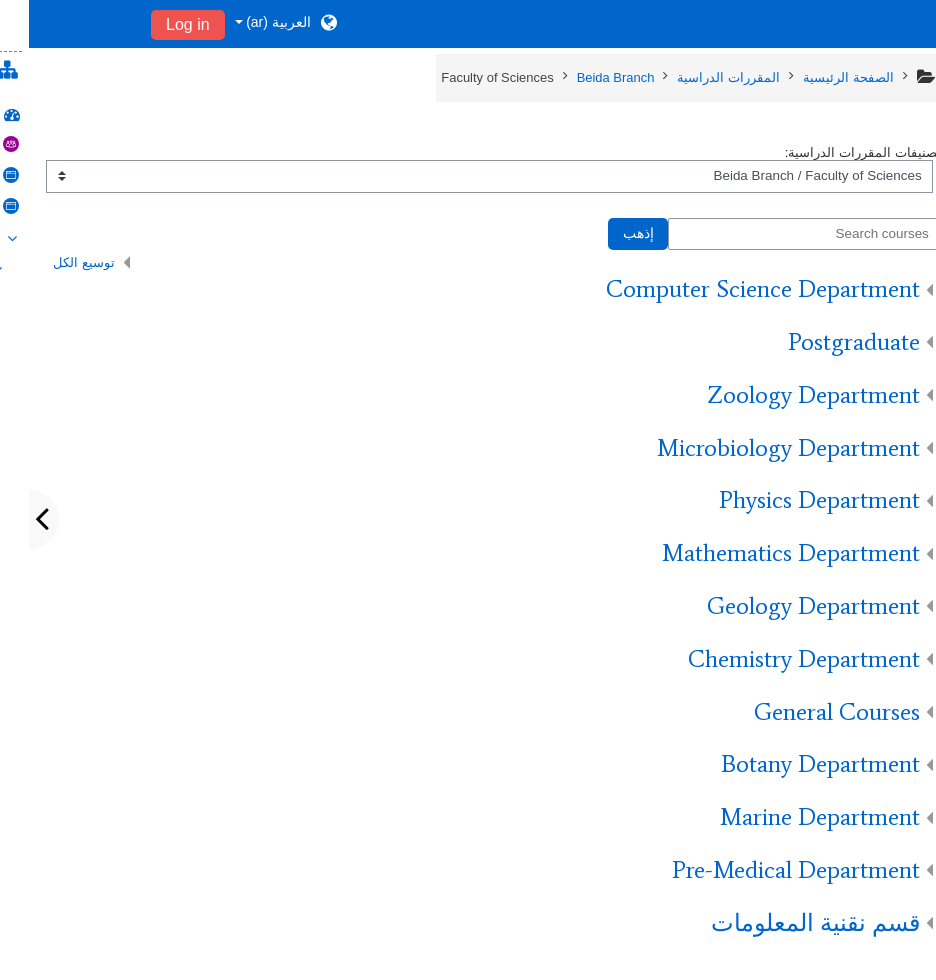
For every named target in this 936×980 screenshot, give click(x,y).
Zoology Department (784, 394)
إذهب (609, 233)
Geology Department (784, 605)
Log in (159, 24)
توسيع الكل (55, 262)
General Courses (808, 711)
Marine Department (791, 816)
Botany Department (791, 763)
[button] (258, 24)
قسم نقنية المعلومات (786, 922)
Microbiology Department (759, 447)
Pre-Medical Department (767, 869)
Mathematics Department (762, 552)
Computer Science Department (734, 288)
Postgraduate (825, 341)
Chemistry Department (775, 658)
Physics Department (790, 499)
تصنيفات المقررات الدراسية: (834, 152)
